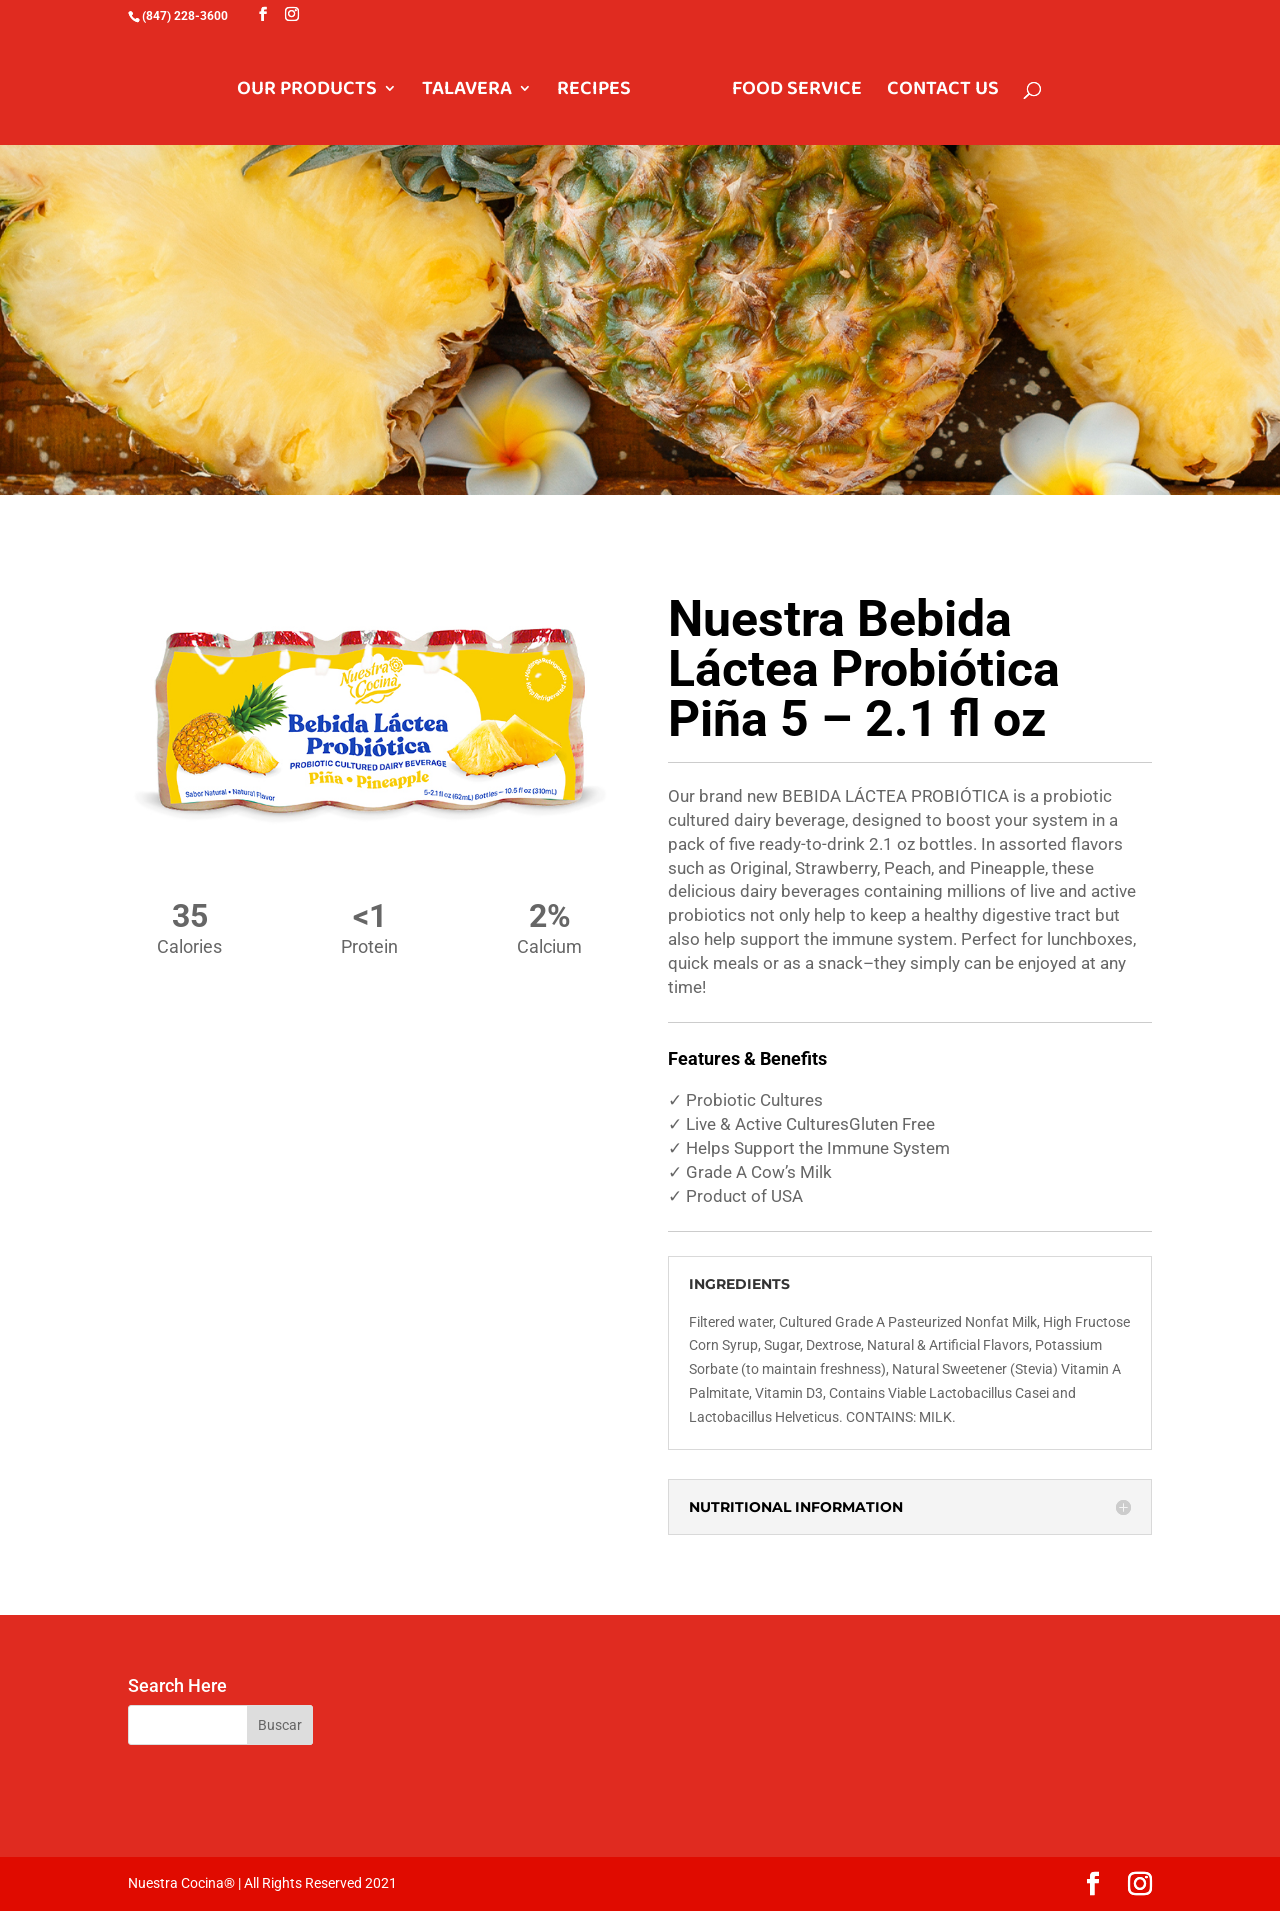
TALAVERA (467, 92)
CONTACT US (943, 92)
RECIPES (594, 92)
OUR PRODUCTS (307, 92)
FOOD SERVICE (797, 92)
